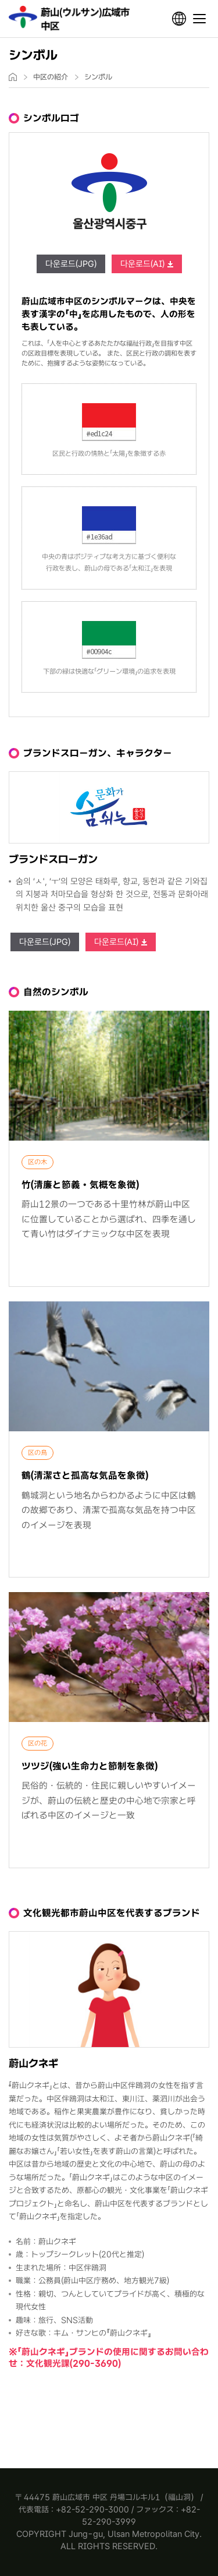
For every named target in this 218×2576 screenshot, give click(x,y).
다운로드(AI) (142, 264)
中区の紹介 (50, 77)
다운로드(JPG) (71, 264)
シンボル (98, 77)
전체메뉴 (199, 19)
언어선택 (179, 19)
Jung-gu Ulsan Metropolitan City (71, 19)
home (13, 77)
